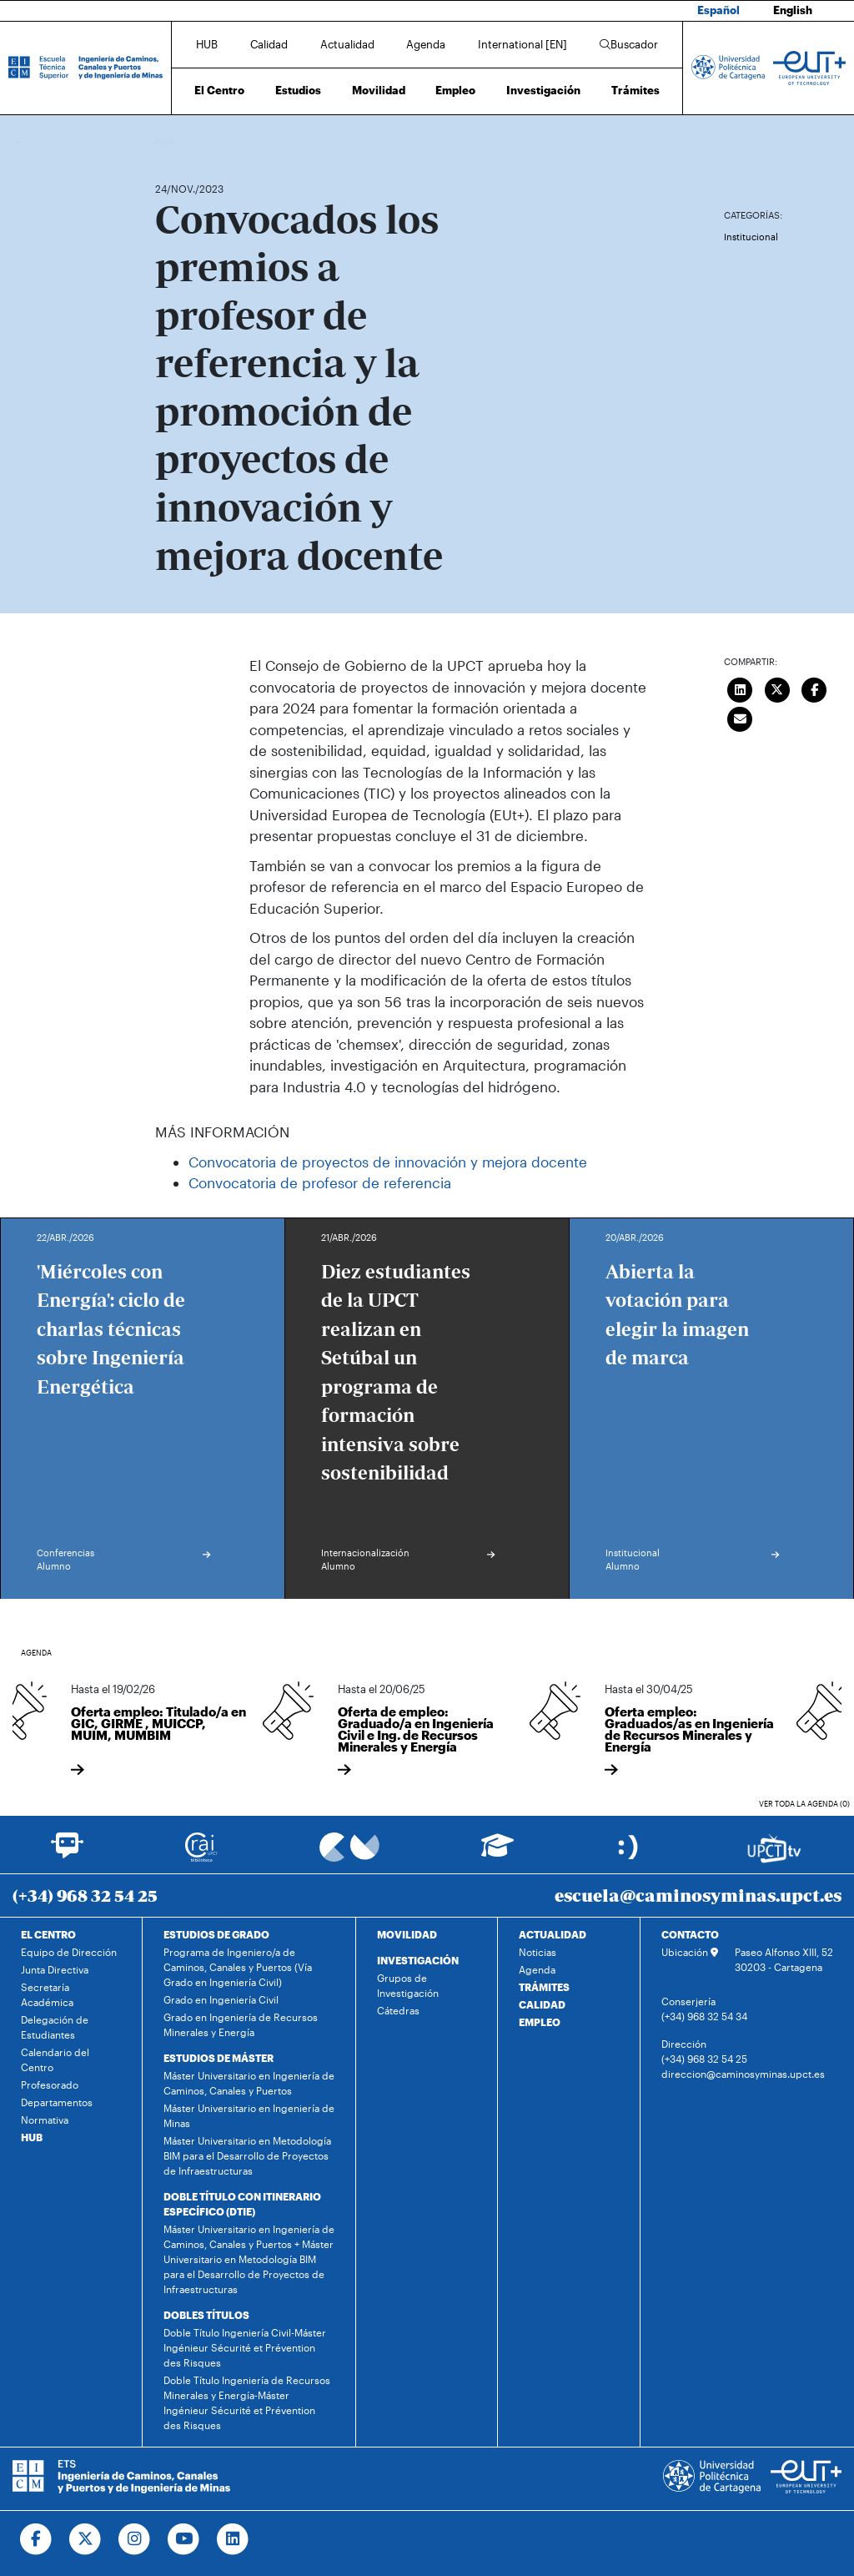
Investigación (543, 90)
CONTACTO (690, 1934)
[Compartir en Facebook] (814, 687)
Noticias (537, 1952)
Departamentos (57, 2102)
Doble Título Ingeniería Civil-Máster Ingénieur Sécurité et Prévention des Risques (244, 2347)
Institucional (751, 236)
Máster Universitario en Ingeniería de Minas (248, 2115)
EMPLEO (539, 2022)
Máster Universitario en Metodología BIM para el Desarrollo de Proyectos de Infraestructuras (247, 2155)
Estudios (298, 90)
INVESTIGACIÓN (418, 1960)
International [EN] (522, 44)
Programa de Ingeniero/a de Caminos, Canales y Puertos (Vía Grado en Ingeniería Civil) (237, 1967)
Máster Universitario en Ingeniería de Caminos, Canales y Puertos (248, 2082)
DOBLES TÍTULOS (206, 2315)
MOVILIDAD (407, 1934)
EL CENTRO (48, 1934)
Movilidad (378, 90)
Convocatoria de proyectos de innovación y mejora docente (387, 1161)
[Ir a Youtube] (184, 2539)
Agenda (425, 44)
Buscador (629, 44)
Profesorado (49, 2084)
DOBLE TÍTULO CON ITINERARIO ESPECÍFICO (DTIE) (242, 2203)
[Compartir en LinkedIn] (740, 687)
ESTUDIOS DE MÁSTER (218, 2058)
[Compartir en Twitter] (777, 687)
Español (718, 10)
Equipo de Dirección (69, 1952)
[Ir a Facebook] (36, 2539)
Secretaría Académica (47, 1994)
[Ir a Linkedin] (233, 2539)
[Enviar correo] (740, 716)
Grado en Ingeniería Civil (221, 1999)
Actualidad (347, 44)
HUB (207, 44)
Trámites (635, 90)
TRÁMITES (544, 1987)
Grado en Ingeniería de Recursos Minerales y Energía (240, 2024)
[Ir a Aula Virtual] (497, 1853)
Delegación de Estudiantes (54, 2027)
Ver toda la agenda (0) (804, 1803)
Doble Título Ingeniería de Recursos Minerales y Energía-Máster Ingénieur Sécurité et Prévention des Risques (246, 2402)
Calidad (269, 44)
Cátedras (398, 2010)
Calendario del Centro (55, 2059)
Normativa (44, 2119)
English (792, 10)
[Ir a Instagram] (134, 2539)
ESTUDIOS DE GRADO (216, 1934)
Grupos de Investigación (408, 1985)
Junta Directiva (54, 1969)
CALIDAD (542, 2004)
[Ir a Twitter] (85, 2539)
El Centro (219, 90)
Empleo (455, 90)
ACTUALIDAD (552, 1934)
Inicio (168, 139)
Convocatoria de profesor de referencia (319, 1182)
